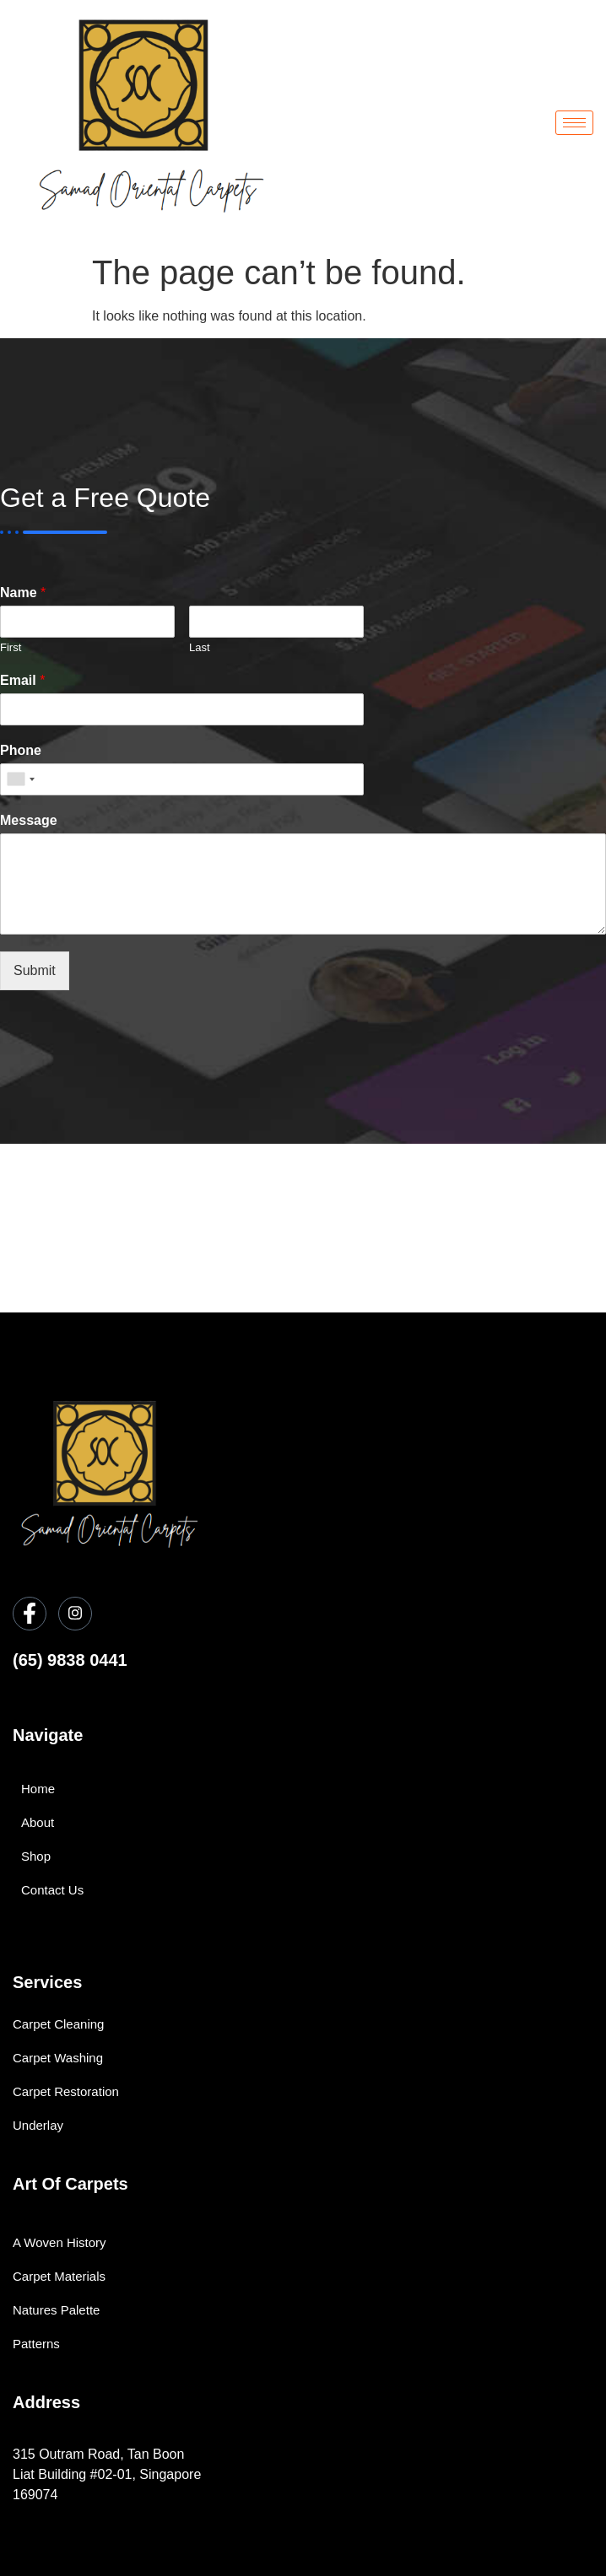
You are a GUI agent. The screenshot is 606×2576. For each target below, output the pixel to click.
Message (28, 820)
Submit (35, 970)
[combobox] (20, 779)
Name (23, 592)
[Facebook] (29, 1613)
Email (22, 680)
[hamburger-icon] (574, 122)
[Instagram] (75, 1613)
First (10, 647)
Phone (20, 750)
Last (199, 647)
